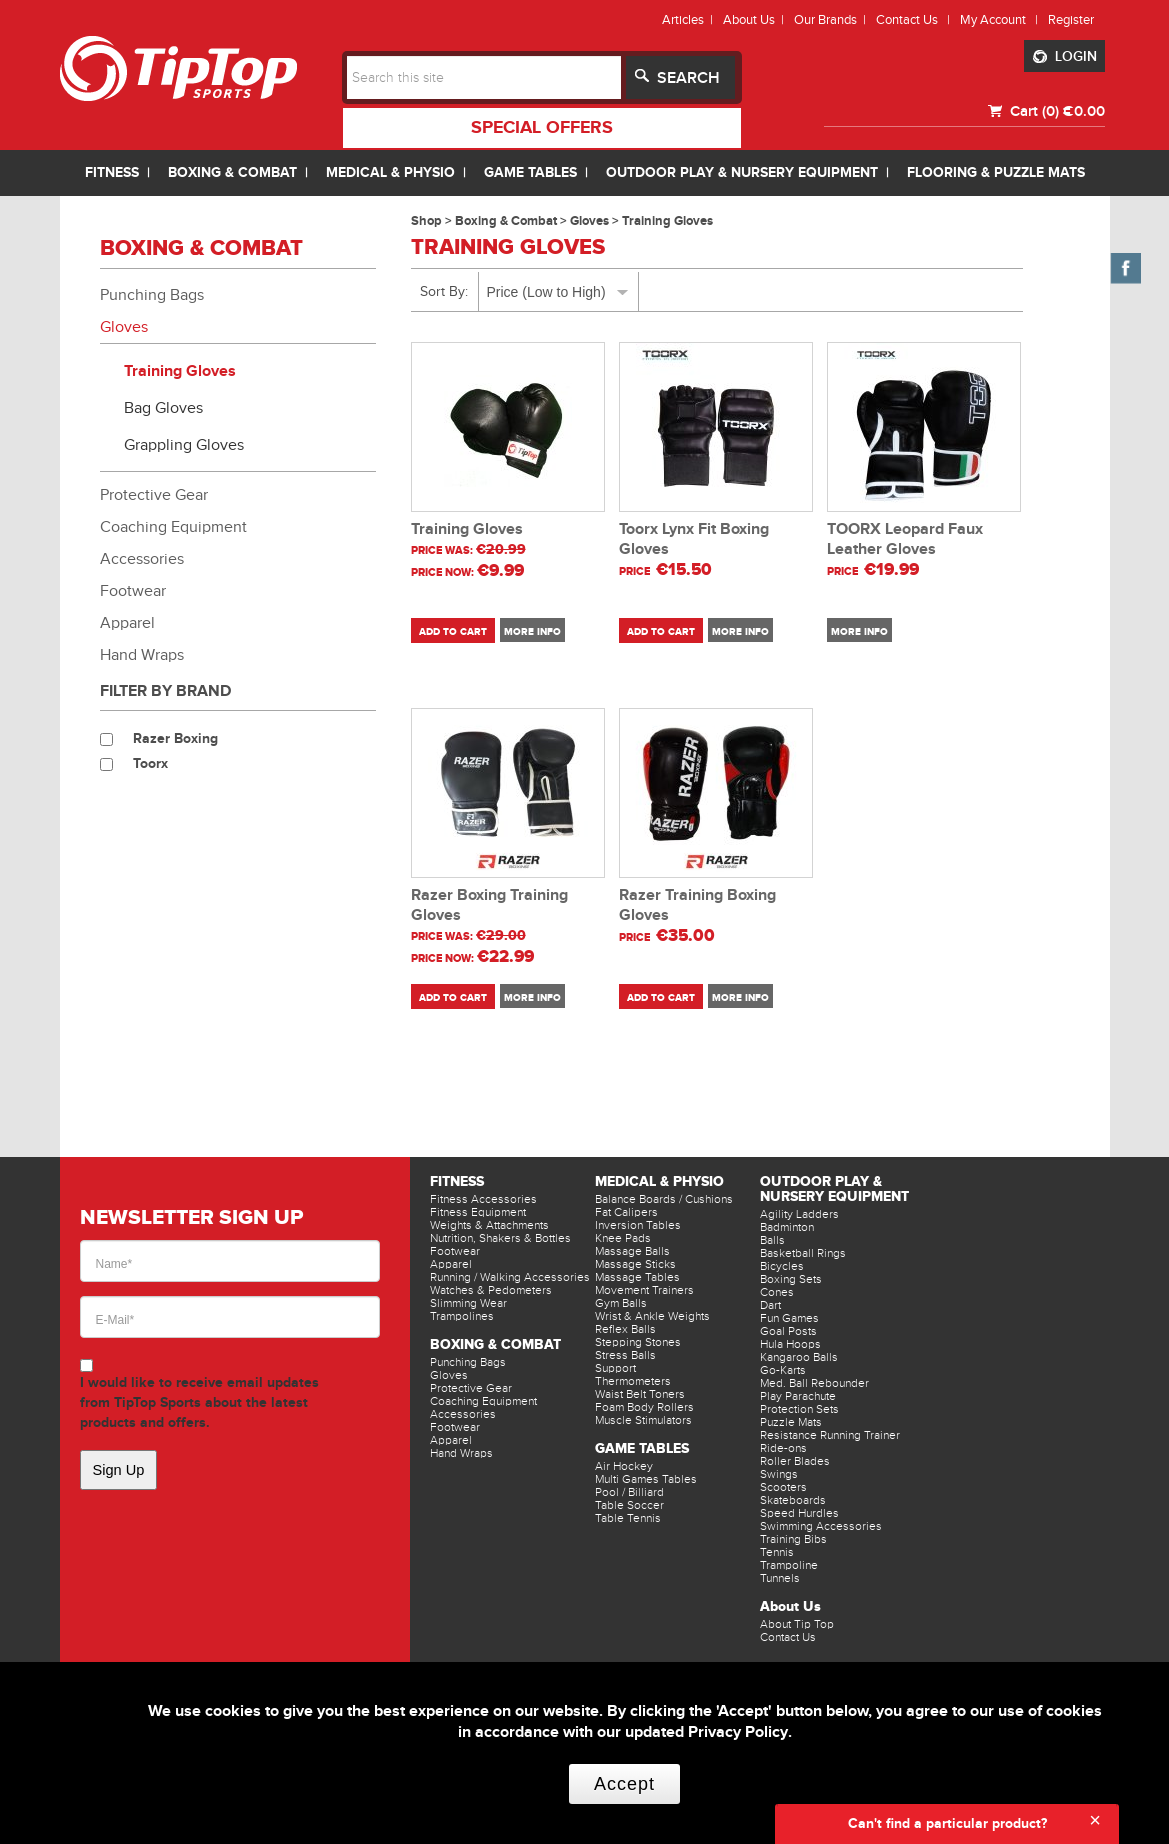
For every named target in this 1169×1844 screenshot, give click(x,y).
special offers (542, 128)
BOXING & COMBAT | (242, 172)
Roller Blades (795, 1461)
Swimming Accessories (821, 1526)
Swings (779, 1474)
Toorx (150, 763)
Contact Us (788, 1637)
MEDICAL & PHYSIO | (400, 172)
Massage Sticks (635, 1264)
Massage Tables (637, 1277)
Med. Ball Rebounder (814, 1383)
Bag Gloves (163, 408)
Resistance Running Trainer (830, 1435)
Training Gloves (180, 371)
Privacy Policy (738, 1732)
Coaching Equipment (173, 527)
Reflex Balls (625, 1329)
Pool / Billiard (629, 1492)
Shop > (433, 221)
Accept (624, 1784)
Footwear (133, 591)
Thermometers (633, 1381)
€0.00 (1084, 111)
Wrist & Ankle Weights (652, 1316)
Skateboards (793, 1500)
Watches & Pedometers (491, 1290)
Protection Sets (799, 1409)
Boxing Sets (791, 1279)
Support (615, 1368)
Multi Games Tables (646, 1479)
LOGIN (1065, 56)
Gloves (124, 327)
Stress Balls (625, 1355)
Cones (777, 1292)
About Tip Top (797, 1624)
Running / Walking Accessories (510, 1277)
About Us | (756, 19)
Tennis (777, 1552)
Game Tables (642, 1448)
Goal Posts (788, 1331)
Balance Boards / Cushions (664, 1199)
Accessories (142, 559)
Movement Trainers (644, 1290)
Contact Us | (916, 19)
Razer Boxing (175, 738)
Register (1071, 19)
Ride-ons (783, 1448)
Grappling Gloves (184, 445)
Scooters (783, 1487)
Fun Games (789, 1318)
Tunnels (780, 1578)
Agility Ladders (799, 1214)
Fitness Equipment (478, 1212)
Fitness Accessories (483, 1199)
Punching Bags (152, 295)
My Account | (1002, 19)
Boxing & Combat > (512, 221)
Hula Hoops (790, 1344)
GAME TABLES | (540, 172)
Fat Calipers (626, 1212)
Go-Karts (783, 1370)
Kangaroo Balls (799, 1357)
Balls (772, 1240)
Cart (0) (1032, 111)
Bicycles (782, 1266)
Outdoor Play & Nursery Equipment (834, 1189)
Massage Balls (632, 1251)
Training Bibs (793, 1539)
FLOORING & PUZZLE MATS (996, 172)
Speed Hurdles (799, 1513)
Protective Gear (154, 495)
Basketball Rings (803, 1253)
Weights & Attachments (489, 1225)
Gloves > (596, 221)
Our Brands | (833, 19)
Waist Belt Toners (640, 1394)
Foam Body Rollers (644, 1407)
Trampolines (462, 1316)
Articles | (690, 19)
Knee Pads (623, 1238)
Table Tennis (628, 1518)
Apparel (127, 623)
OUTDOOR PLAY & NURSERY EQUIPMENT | (751, 172)
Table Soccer (629, 1505)
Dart (770, 1305)
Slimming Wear (468, 1303)
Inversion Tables (638, 1225)
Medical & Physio (659, 1181)
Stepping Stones (638, 1342)
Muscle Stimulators (643, 1420)
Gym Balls (621, 1303)
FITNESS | (121, 172)
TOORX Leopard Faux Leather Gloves (905, 539)
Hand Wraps (142, 655)
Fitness (457, 1181)
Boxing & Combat (495, 1344)
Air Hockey (624, 1466)
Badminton (787, 1227)
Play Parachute (798, 1396)
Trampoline (789, 1565)
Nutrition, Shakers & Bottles (500, 1238)
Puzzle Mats (791, 1422)
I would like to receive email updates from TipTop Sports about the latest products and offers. (199, 1402)
